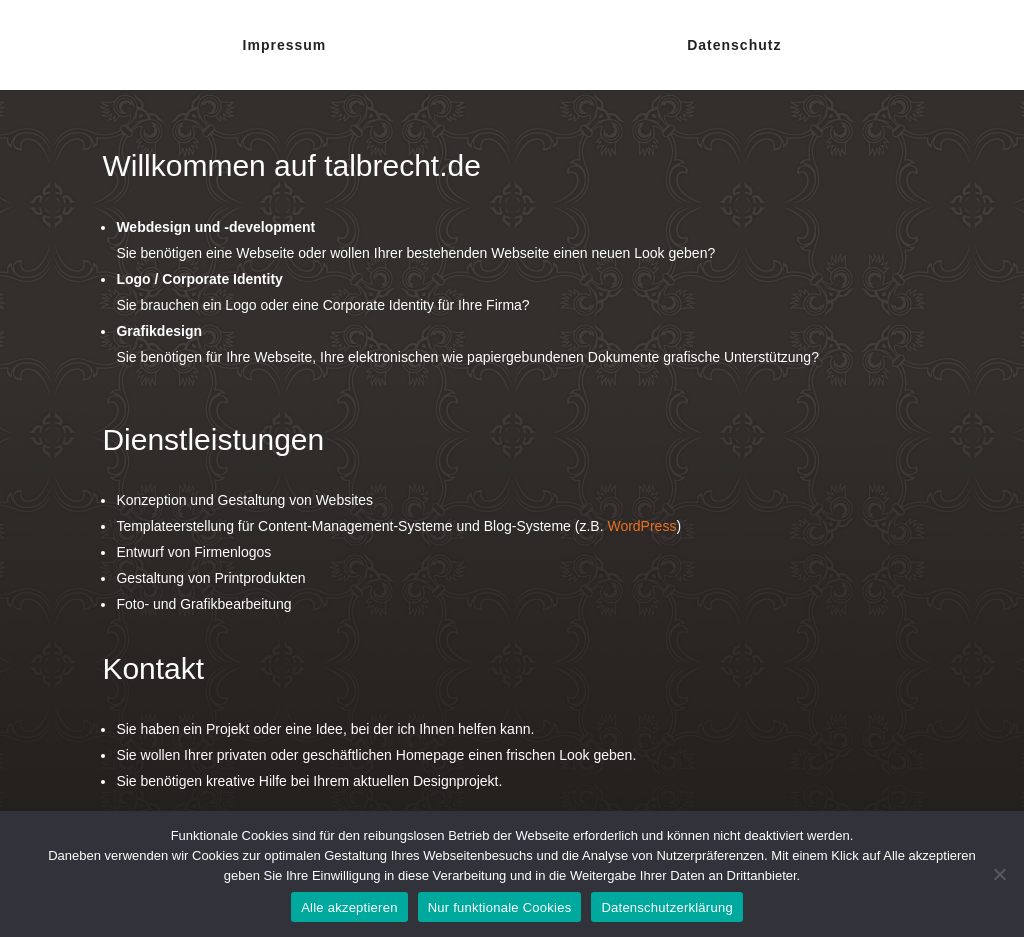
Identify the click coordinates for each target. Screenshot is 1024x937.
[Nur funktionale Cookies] (999, 874)
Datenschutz (734, 45)
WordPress (641, 526)
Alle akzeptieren (349, 907)
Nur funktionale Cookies (500, 907)
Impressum (285, 45)
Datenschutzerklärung (666, 907)
